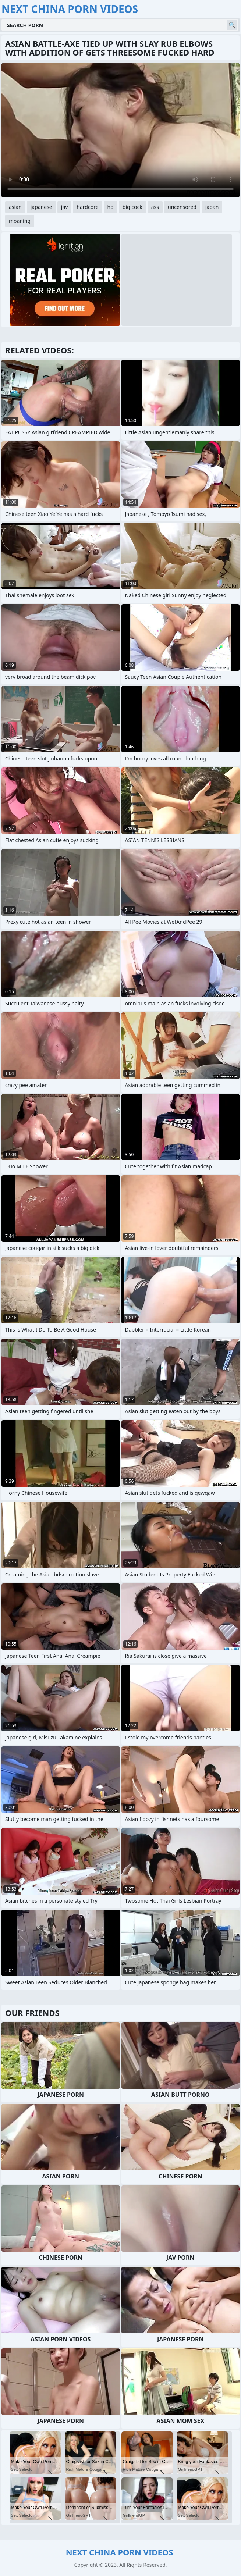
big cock (132, 206)
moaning (20, 220)
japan (212, 206)
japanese (41, 206)
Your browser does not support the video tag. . (120, 130)
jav (64, 206)
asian (15, 206)
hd (110, 206)
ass (155, 206)
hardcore (87, 206)
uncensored (182, 206)
